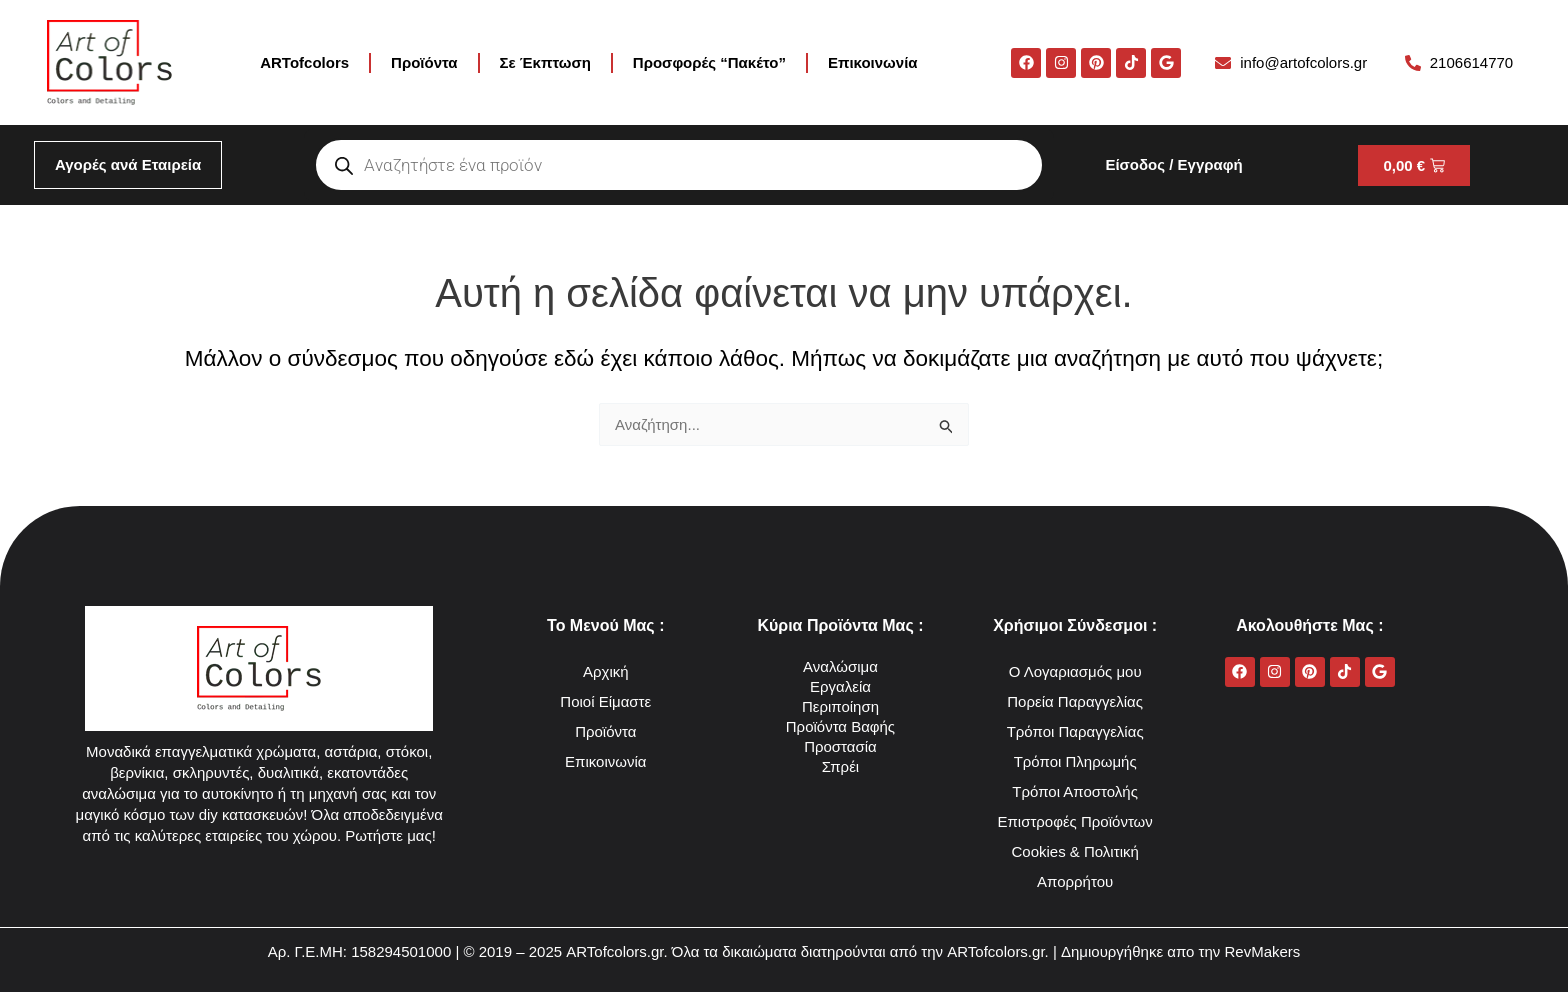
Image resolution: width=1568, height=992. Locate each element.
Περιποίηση (840, 706)
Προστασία (840, 746)
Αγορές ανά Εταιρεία (128, 164)
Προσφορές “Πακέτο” (709, 62)
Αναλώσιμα (840, 666)
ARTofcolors (304, 62)
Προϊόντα (424, 62)
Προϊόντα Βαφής (840, 726)
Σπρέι (840, 766)
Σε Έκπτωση (545, 62)
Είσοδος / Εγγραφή (1173, 164)
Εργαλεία (840, 686)
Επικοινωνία (873, 62)
